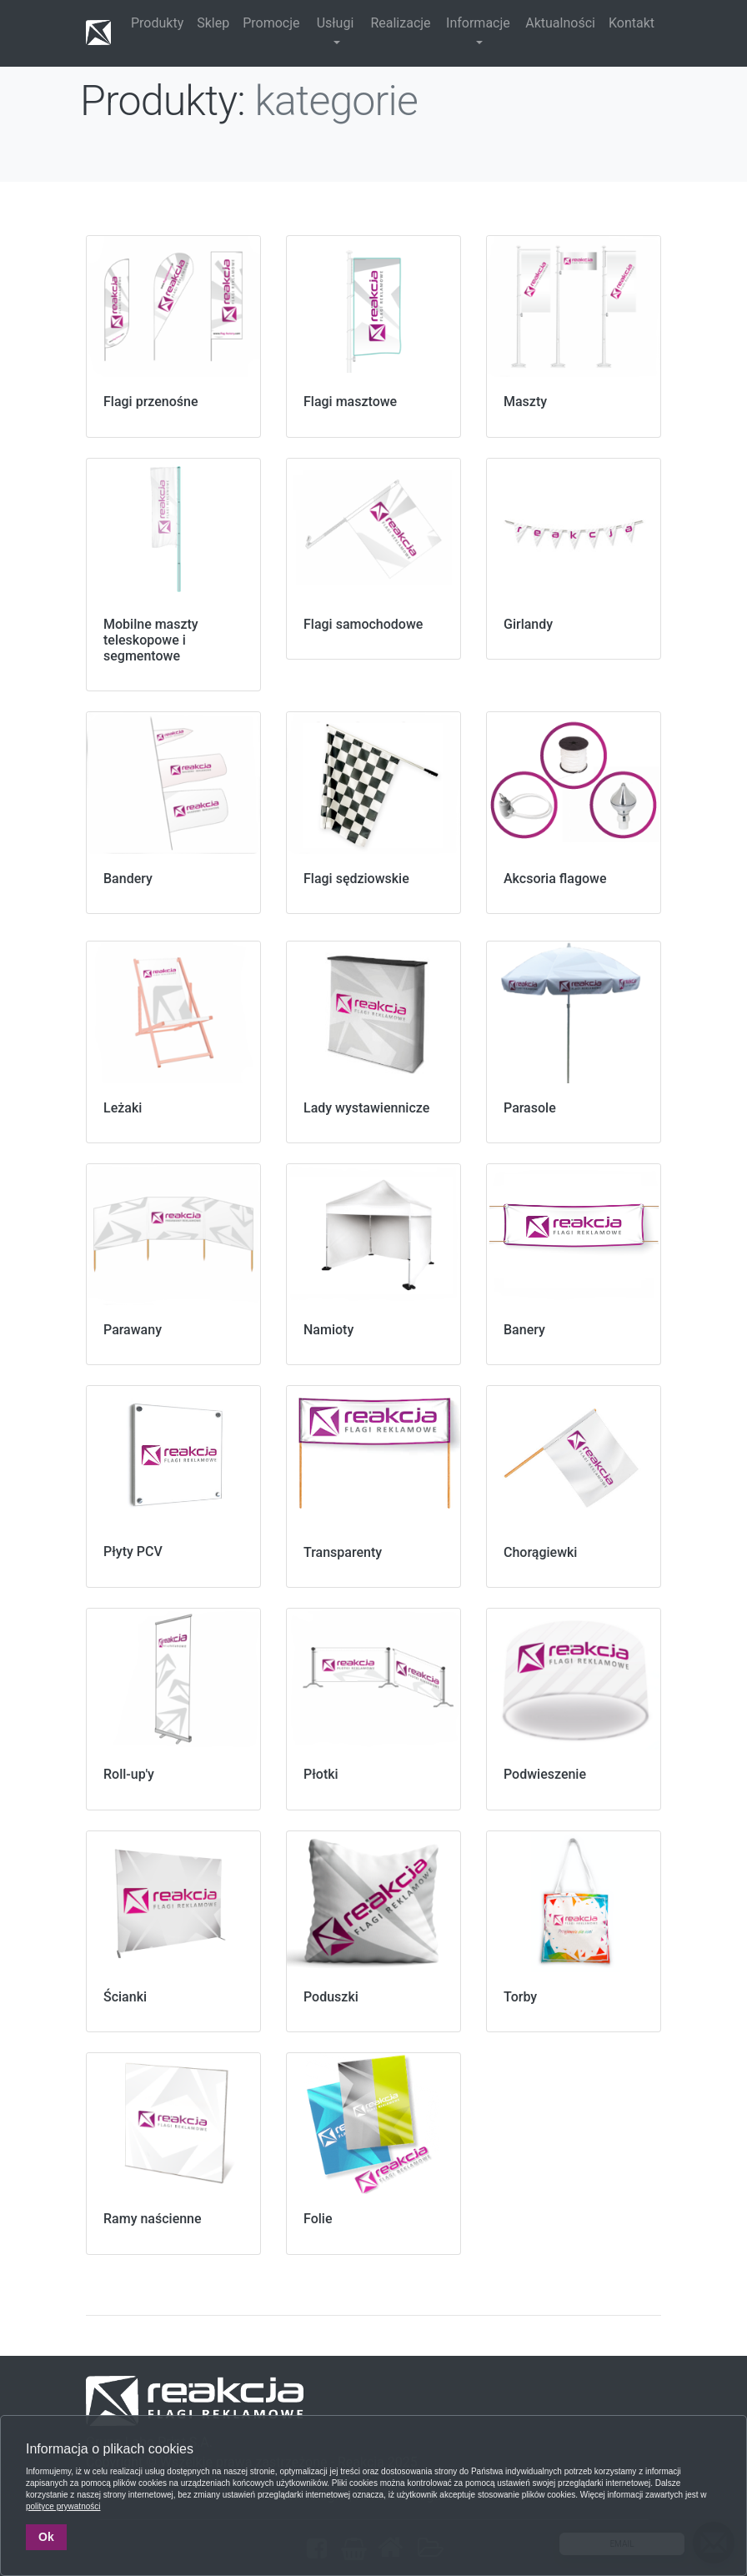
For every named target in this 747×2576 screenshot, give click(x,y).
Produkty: (162, 101)
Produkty (157, 23)
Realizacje (400, 23)
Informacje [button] (478, 23)
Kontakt (631, 23)
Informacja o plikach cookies (109, 2449)
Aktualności (560, 23)
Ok (46, 2536)
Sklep (213, 23)
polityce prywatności (63, 2506)
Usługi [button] (335, 23)
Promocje (271, 23)
